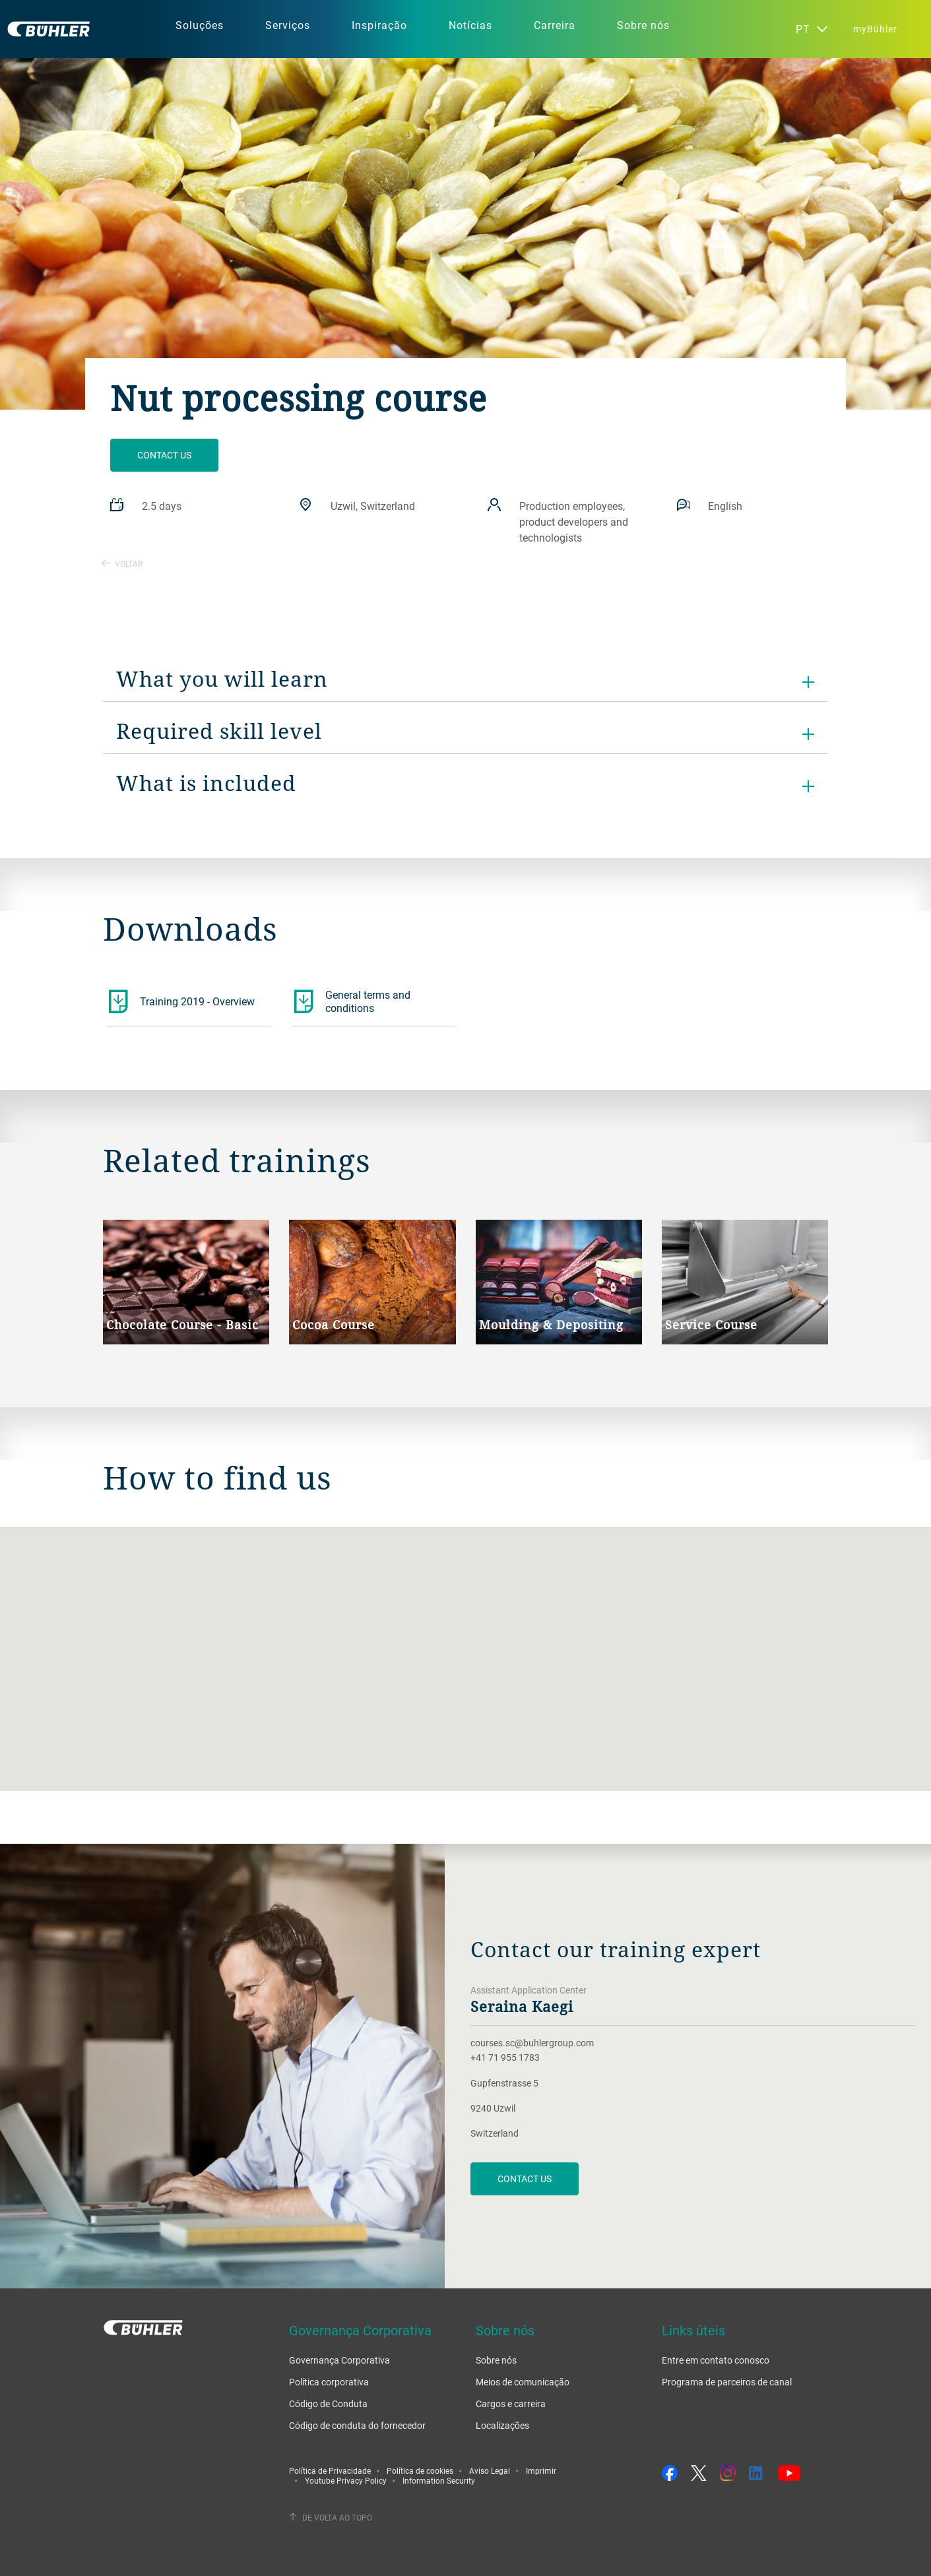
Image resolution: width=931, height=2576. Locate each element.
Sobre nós (496, 2360)
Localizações (502, 2425)
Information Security (438, 2480)
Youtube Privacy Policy (346, 2480)
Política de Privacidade (330, 2470)
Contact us (164, 455)
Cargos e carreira (511, 2403)
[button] (465, 1647)
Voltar (122, 563)
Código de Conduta (328, 2403)
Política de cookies (420, 2470)
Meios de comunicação (522, 2381)
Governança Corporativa (339, 2360)
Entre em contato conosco (715, 2360)
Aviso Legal (489, 2470)
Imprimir (541, 2470)
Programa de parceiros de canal (727, 2381)
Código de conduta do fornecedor (357, 2425)
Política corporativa (329, 2381)
